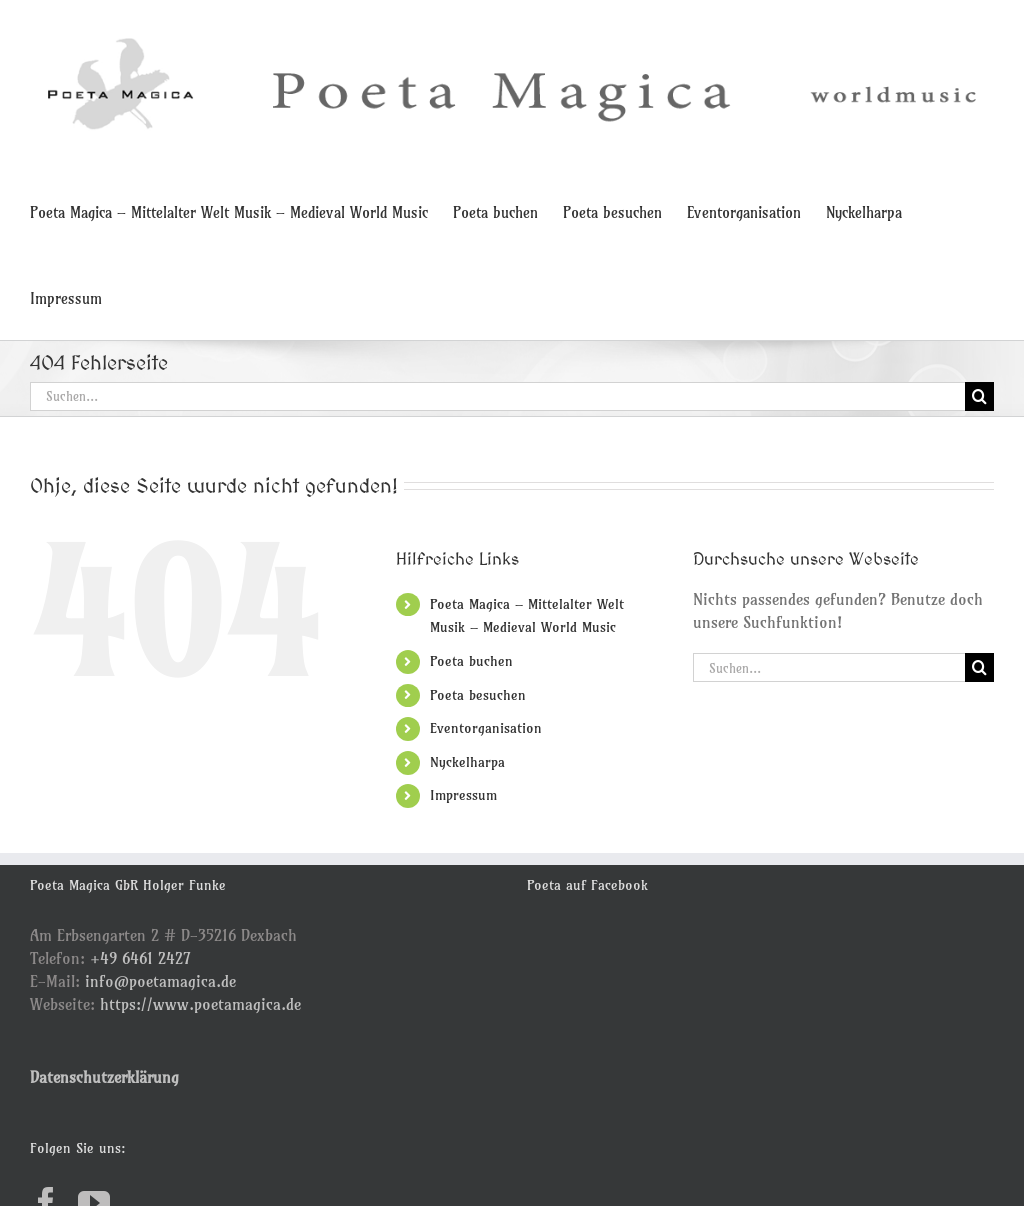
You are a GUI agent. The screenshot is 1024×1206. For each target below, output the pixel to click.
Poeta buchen (471, 661)
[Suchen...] (497, 396)
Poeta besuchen (478, 695)
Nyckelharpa (467, 762)
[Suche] (979, 396)
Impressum (463, 795)
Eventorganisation (486, 728)
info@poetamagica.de (160, 981)
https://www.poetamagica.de (200, 1004)
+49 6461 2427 (140, 958)
